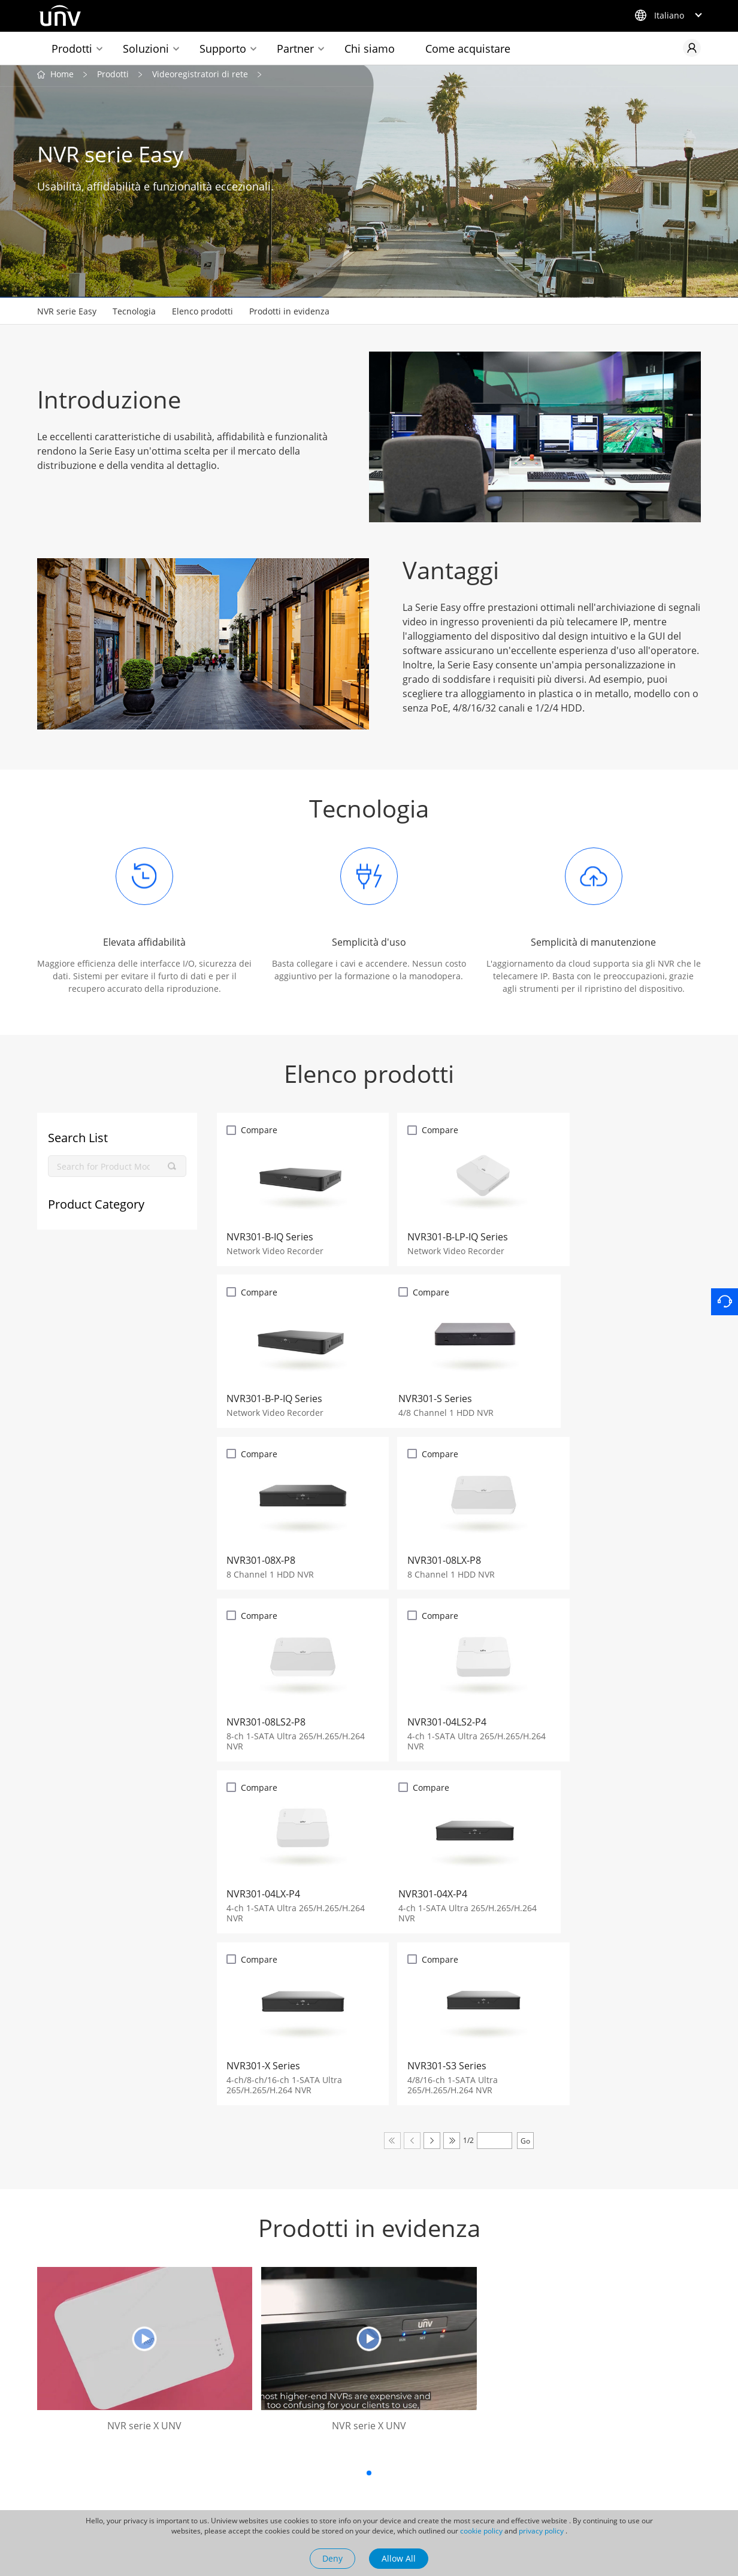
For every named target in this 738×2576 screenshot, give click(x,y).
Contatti (445, 2449)
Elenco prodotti (202, 313)
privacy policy (541, 2531)
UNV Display (69, 2469)
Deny (332, 2558)
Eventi (317, 2475)
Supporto (222, 48)
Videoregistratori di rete (200, 77)
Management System (471, 2486)
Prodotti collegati (58, 2420)
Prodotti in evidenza (289, 313)
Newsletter (188, 2486)
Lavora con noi (458, 2467)
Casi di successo (337, 2457)
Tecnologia (134, 313)
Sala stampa (336, 2414)
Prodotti (72, 48)
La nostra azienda (452, 2420)
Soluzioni (146, 48)
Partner (295, 48)
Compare (259, 1133)
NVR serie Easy (66, 313)
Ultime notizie (333, 2439)
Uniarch (60, 2449)
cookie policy (481, 2531)
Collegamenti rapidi (199, 2420)
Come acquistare (467, 48)
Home (62, 77)
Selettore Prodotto (202, 2449)
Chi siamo (369, 48)
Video (316, 2493)
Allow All (399, 2558)
